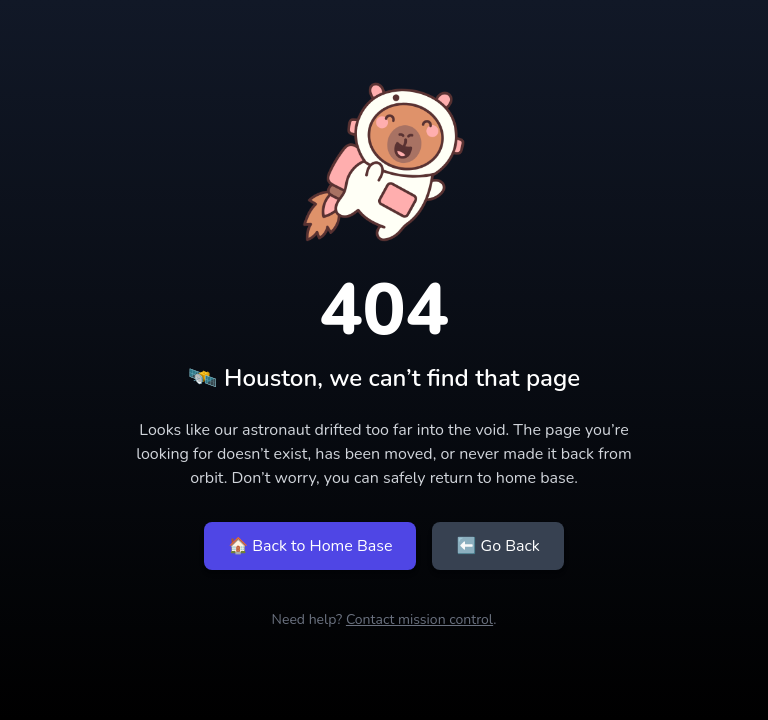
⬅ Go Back (497, 546)
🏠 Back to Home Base (310, 546)
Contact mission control (419, 619)
